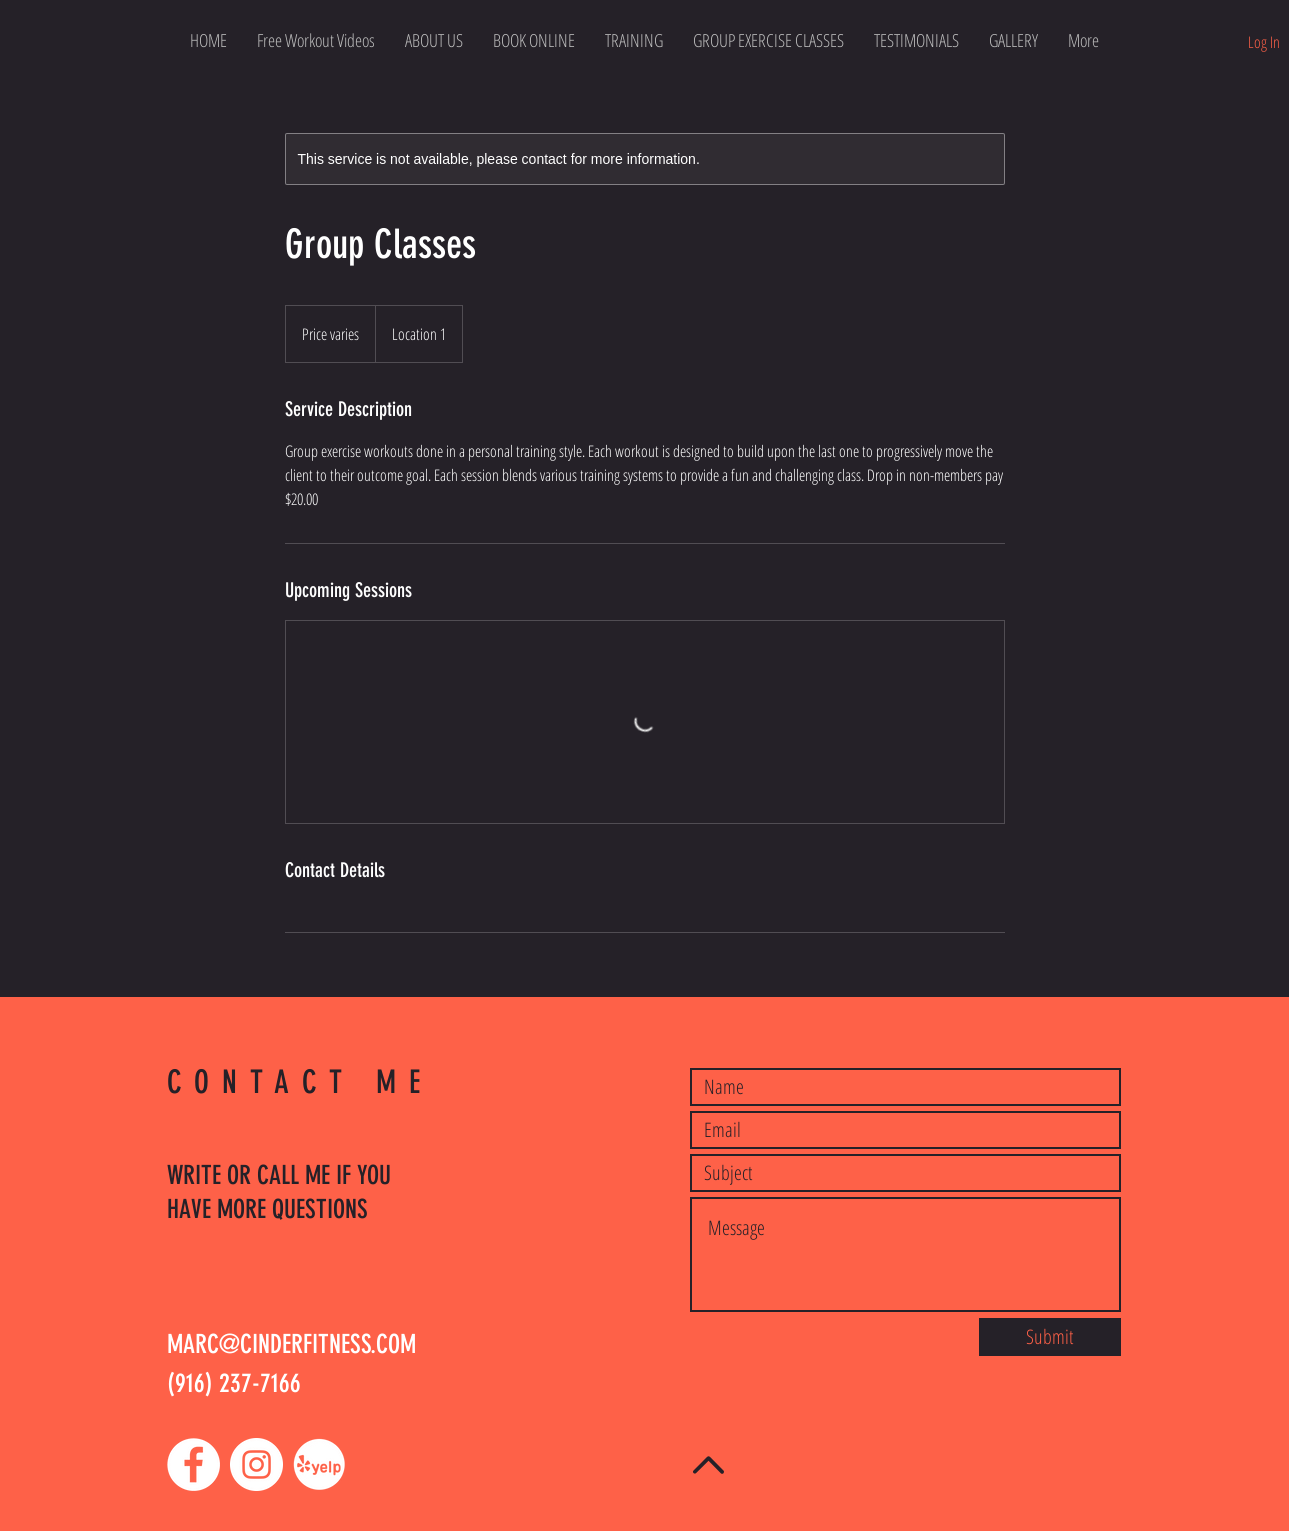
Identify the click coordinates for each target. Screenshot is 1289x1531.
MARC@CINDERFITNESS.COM (291, 1344)
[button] (768, 40)
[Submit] (1050, 1337)
